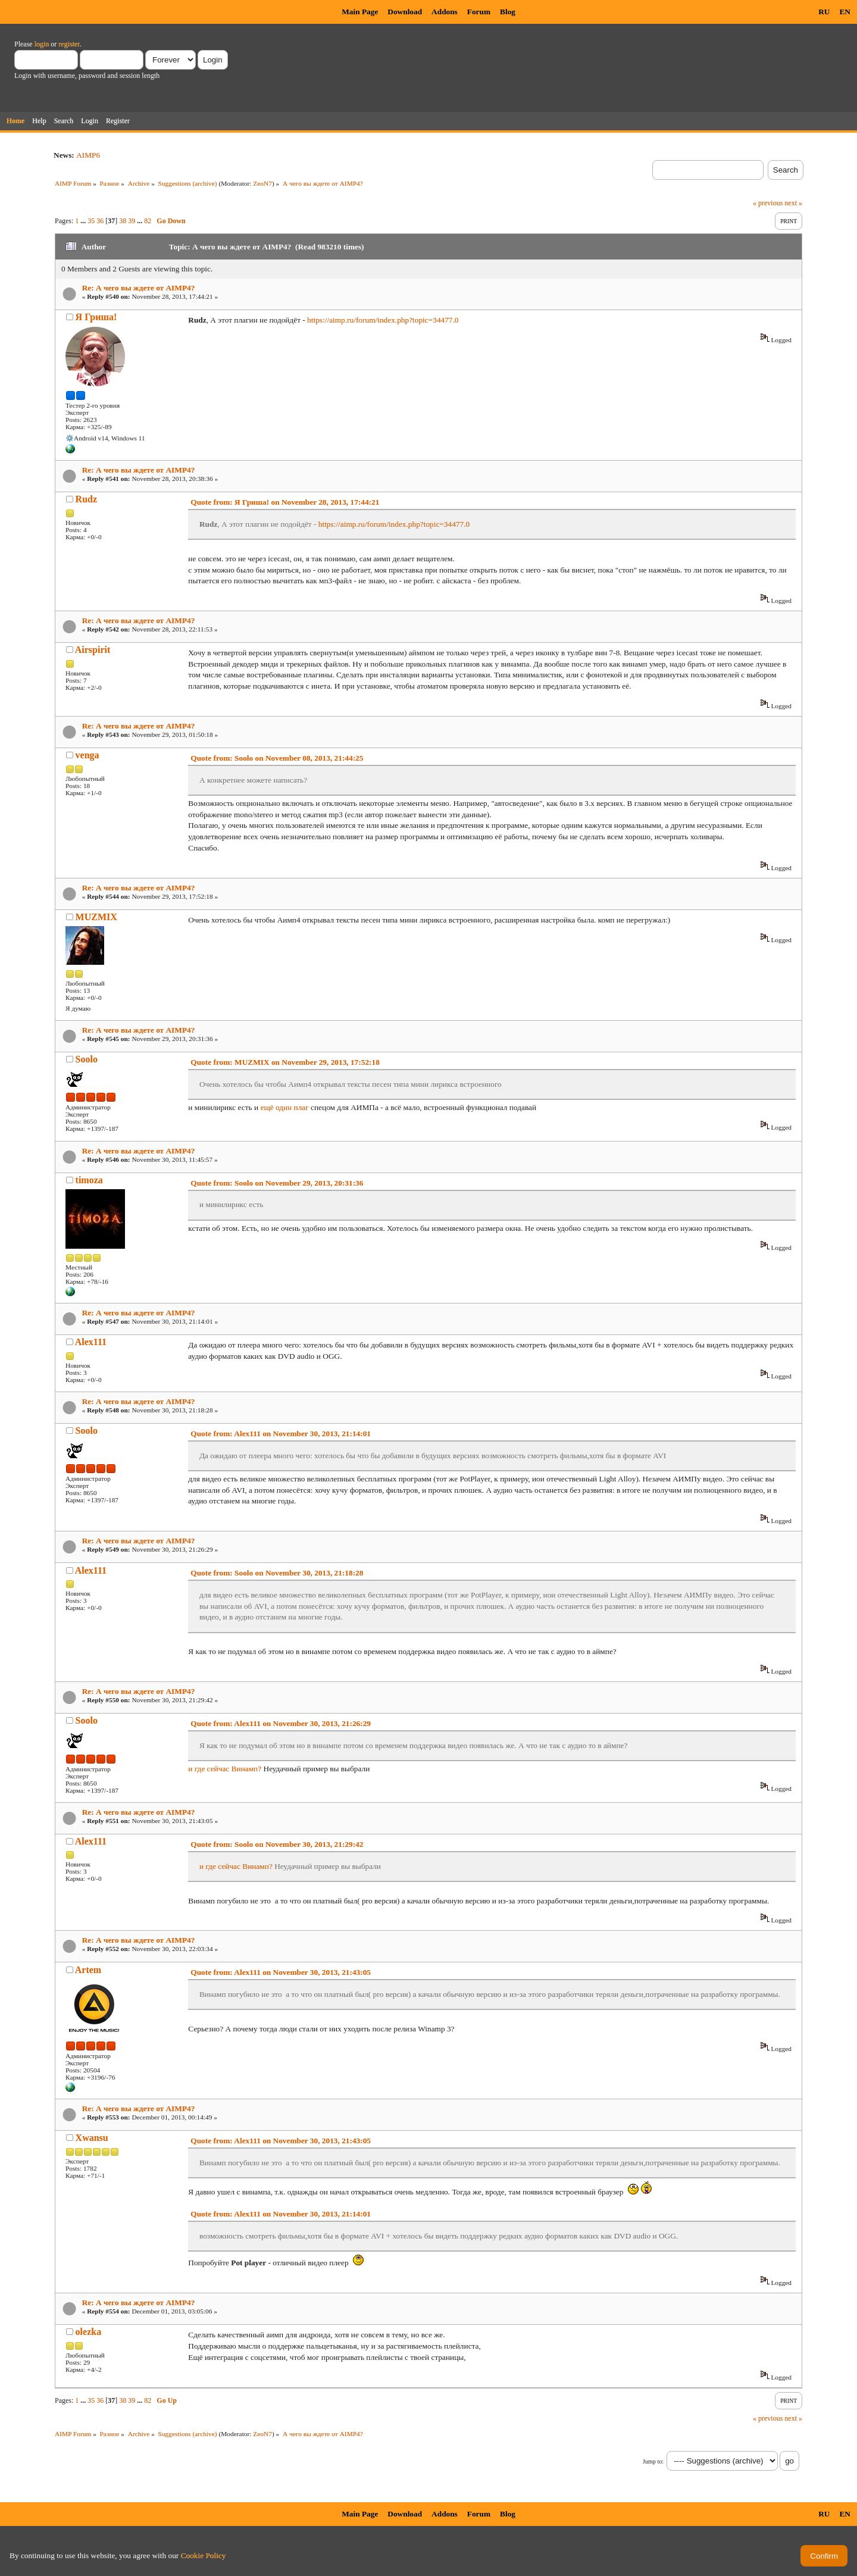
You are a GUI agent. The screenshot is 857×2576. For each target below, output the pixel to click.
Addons (444, 11)
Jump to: (653, 2461)
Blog (507, 11)
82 (147, 221)
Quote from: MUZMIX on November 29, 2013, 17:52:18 (285, 1062)
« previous (768, 203)
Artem (88, 1970)
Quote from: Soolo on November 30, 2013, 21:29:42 (276, 1844)
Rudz (86, 499)
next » (793, 203)
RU (824, 11)
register (68, 44)
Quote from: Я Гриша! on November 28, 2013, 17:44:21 (284, 502)
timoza (89, 1180)
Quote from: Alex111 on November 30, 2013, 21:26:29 (280, 1723)
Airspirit (93, 650)
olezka (89, 2332)
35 (91, 221)
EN (844, 11)
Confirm (824, 2556)
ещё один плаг (284, 1107)
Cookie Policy (203, 2555)
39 (131, 221)
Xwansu (92, 2138)
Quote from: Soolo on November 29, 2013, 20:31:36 (276, 1182)
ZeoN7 (262, 183)
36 (100, 221)
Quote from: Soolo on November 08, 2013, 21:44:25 (276, 758)
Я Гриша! (96, 317)
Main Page (360, 11)
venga (87, 755)
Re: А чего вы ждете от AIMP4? (138, 287)
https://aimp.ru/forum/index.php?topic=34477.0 (382, 319)
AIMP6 (88, 155)
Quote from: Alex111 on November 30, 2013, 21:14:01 (280, 1433)
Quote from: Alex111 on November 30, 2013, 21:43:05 (280, 1972)
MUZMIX (96, 917)
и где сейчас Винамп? (224, 1768)
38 (122, 221)
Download (404, 11)
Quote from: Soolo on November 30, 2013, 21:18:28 (276, 1572)
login (42, 44)
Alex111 (91, 1342)
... (83, 221)
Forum (478, 11)
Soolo (87, 1059)
